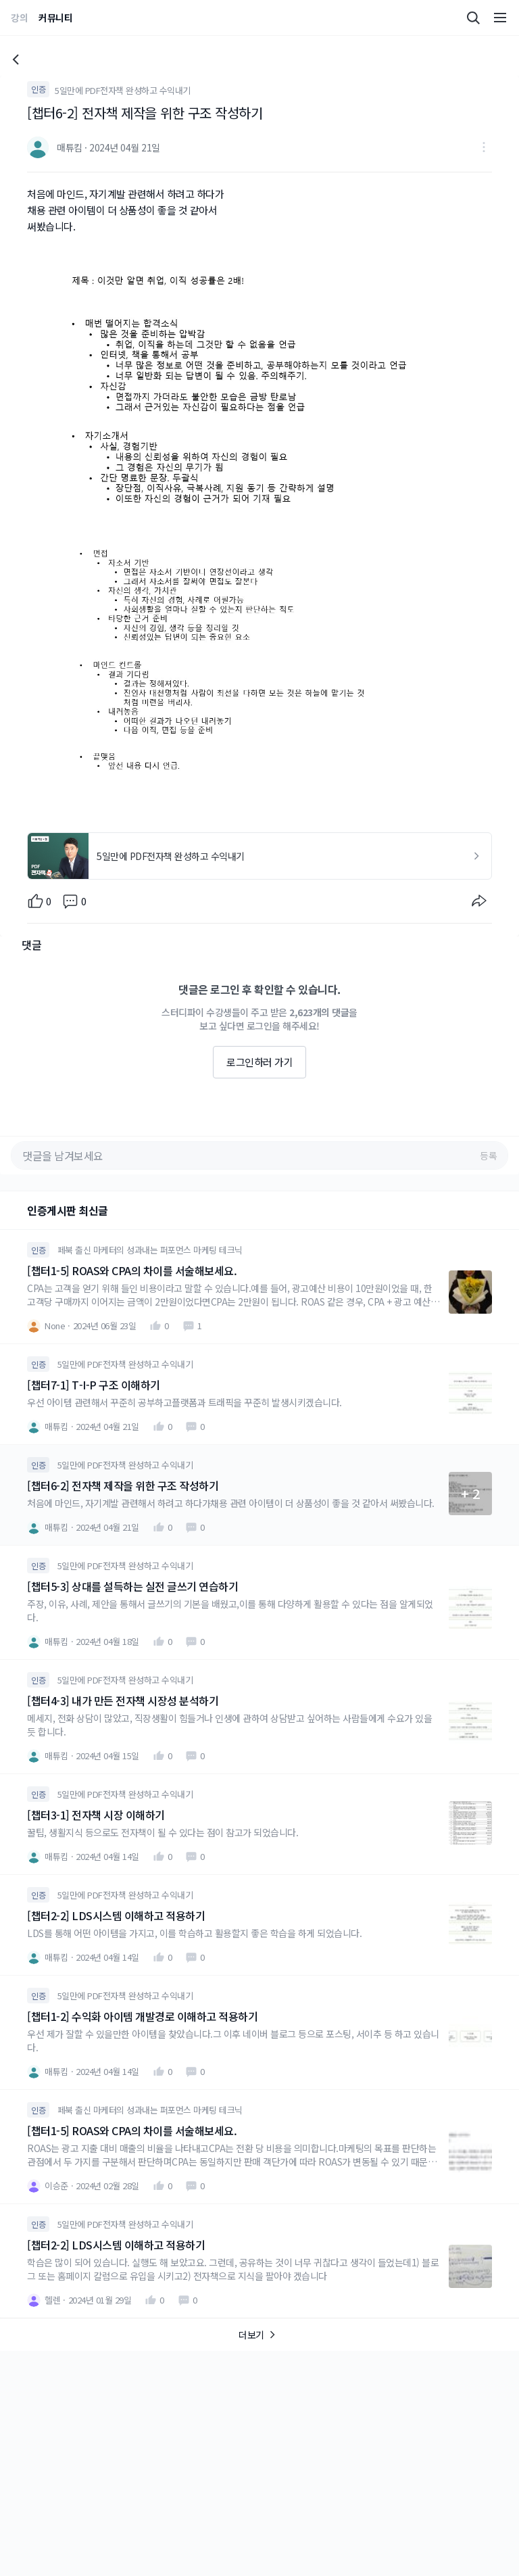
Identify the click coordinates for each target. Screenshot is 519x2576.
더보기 (259, 2335)
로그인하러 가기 (259, 1062)
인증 (38, 89)
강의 (19, 17)
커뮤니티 (55, 17)
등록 (488, 1155)
